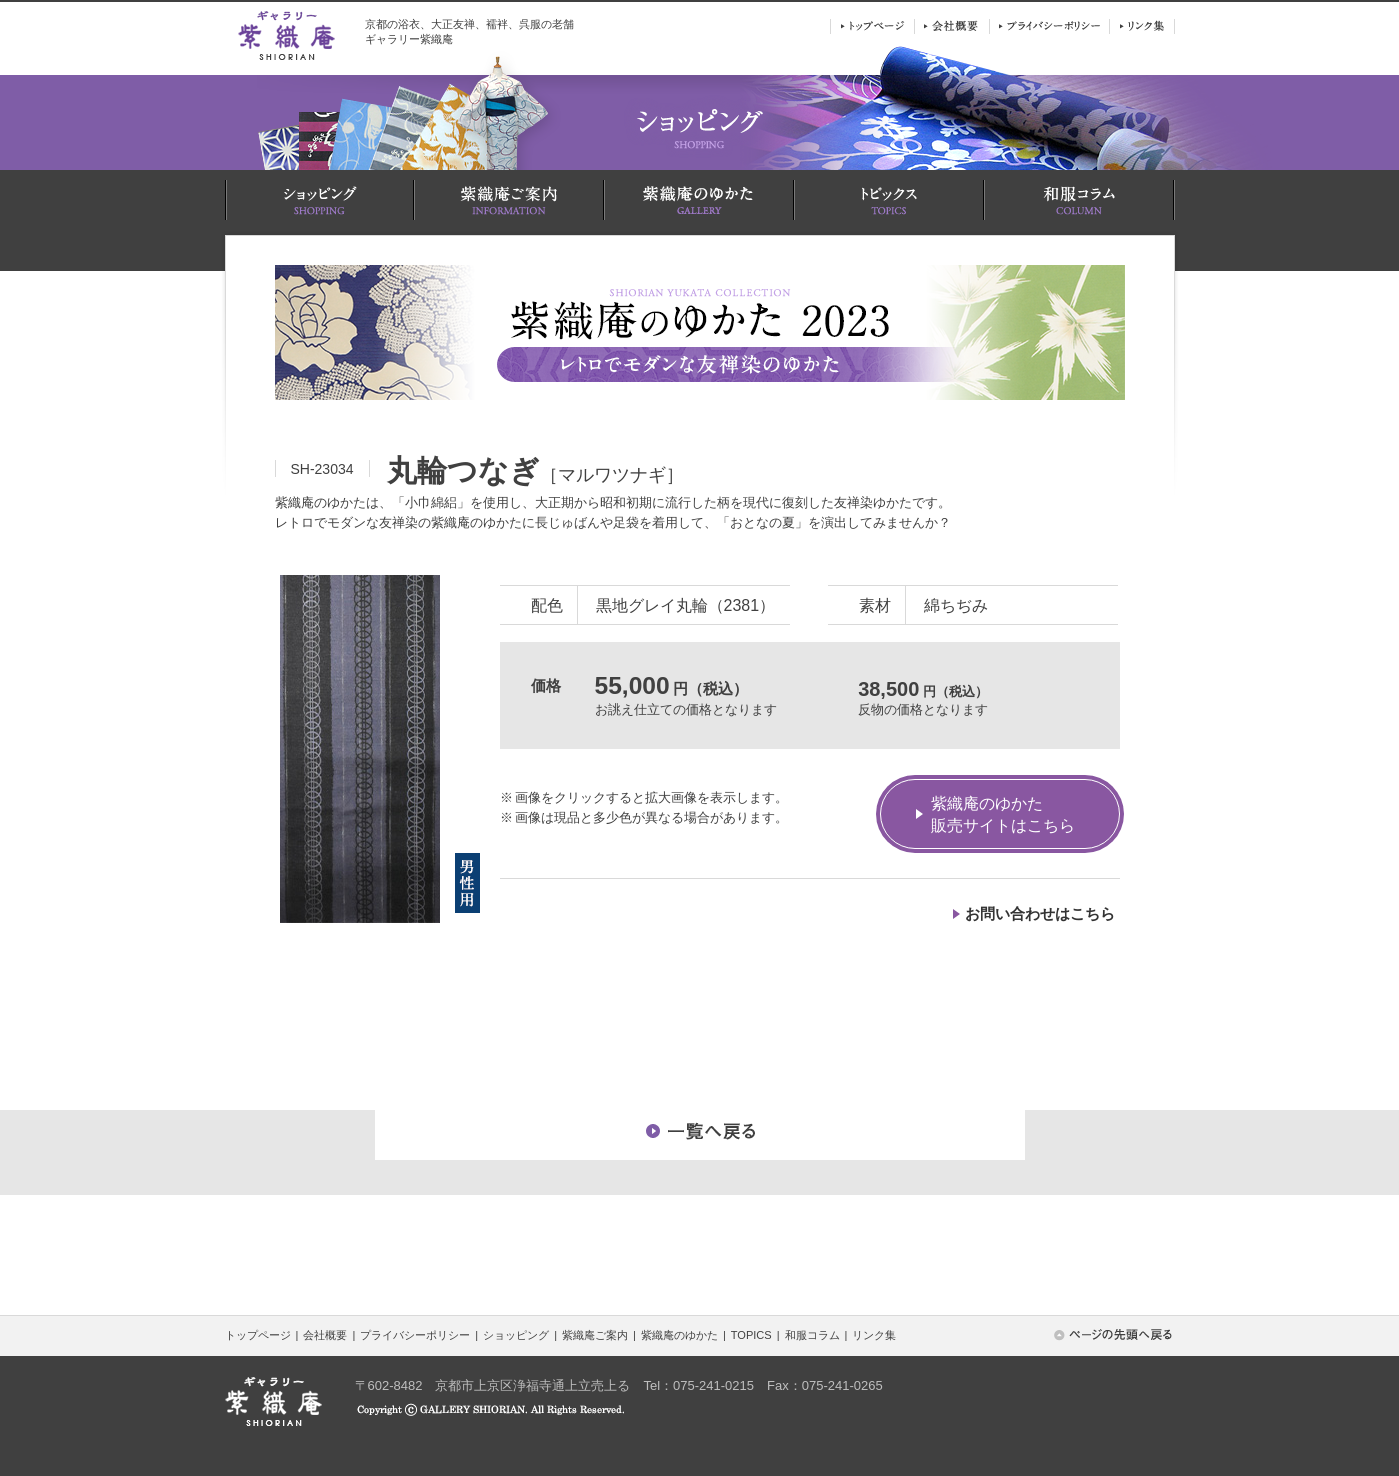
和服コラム (812, 1335)
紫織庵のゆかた (679, 1335)
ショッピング (516, 1335)
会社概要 (325, 1335)
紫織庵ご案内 (595, 1335)
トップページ (258, 1335)
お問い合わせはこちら (1040, 913)
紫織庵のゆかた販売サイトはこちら (1003, 814)
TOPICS (751, 1335)
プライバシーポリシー (415, 1335)
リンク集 (874, 1335)
